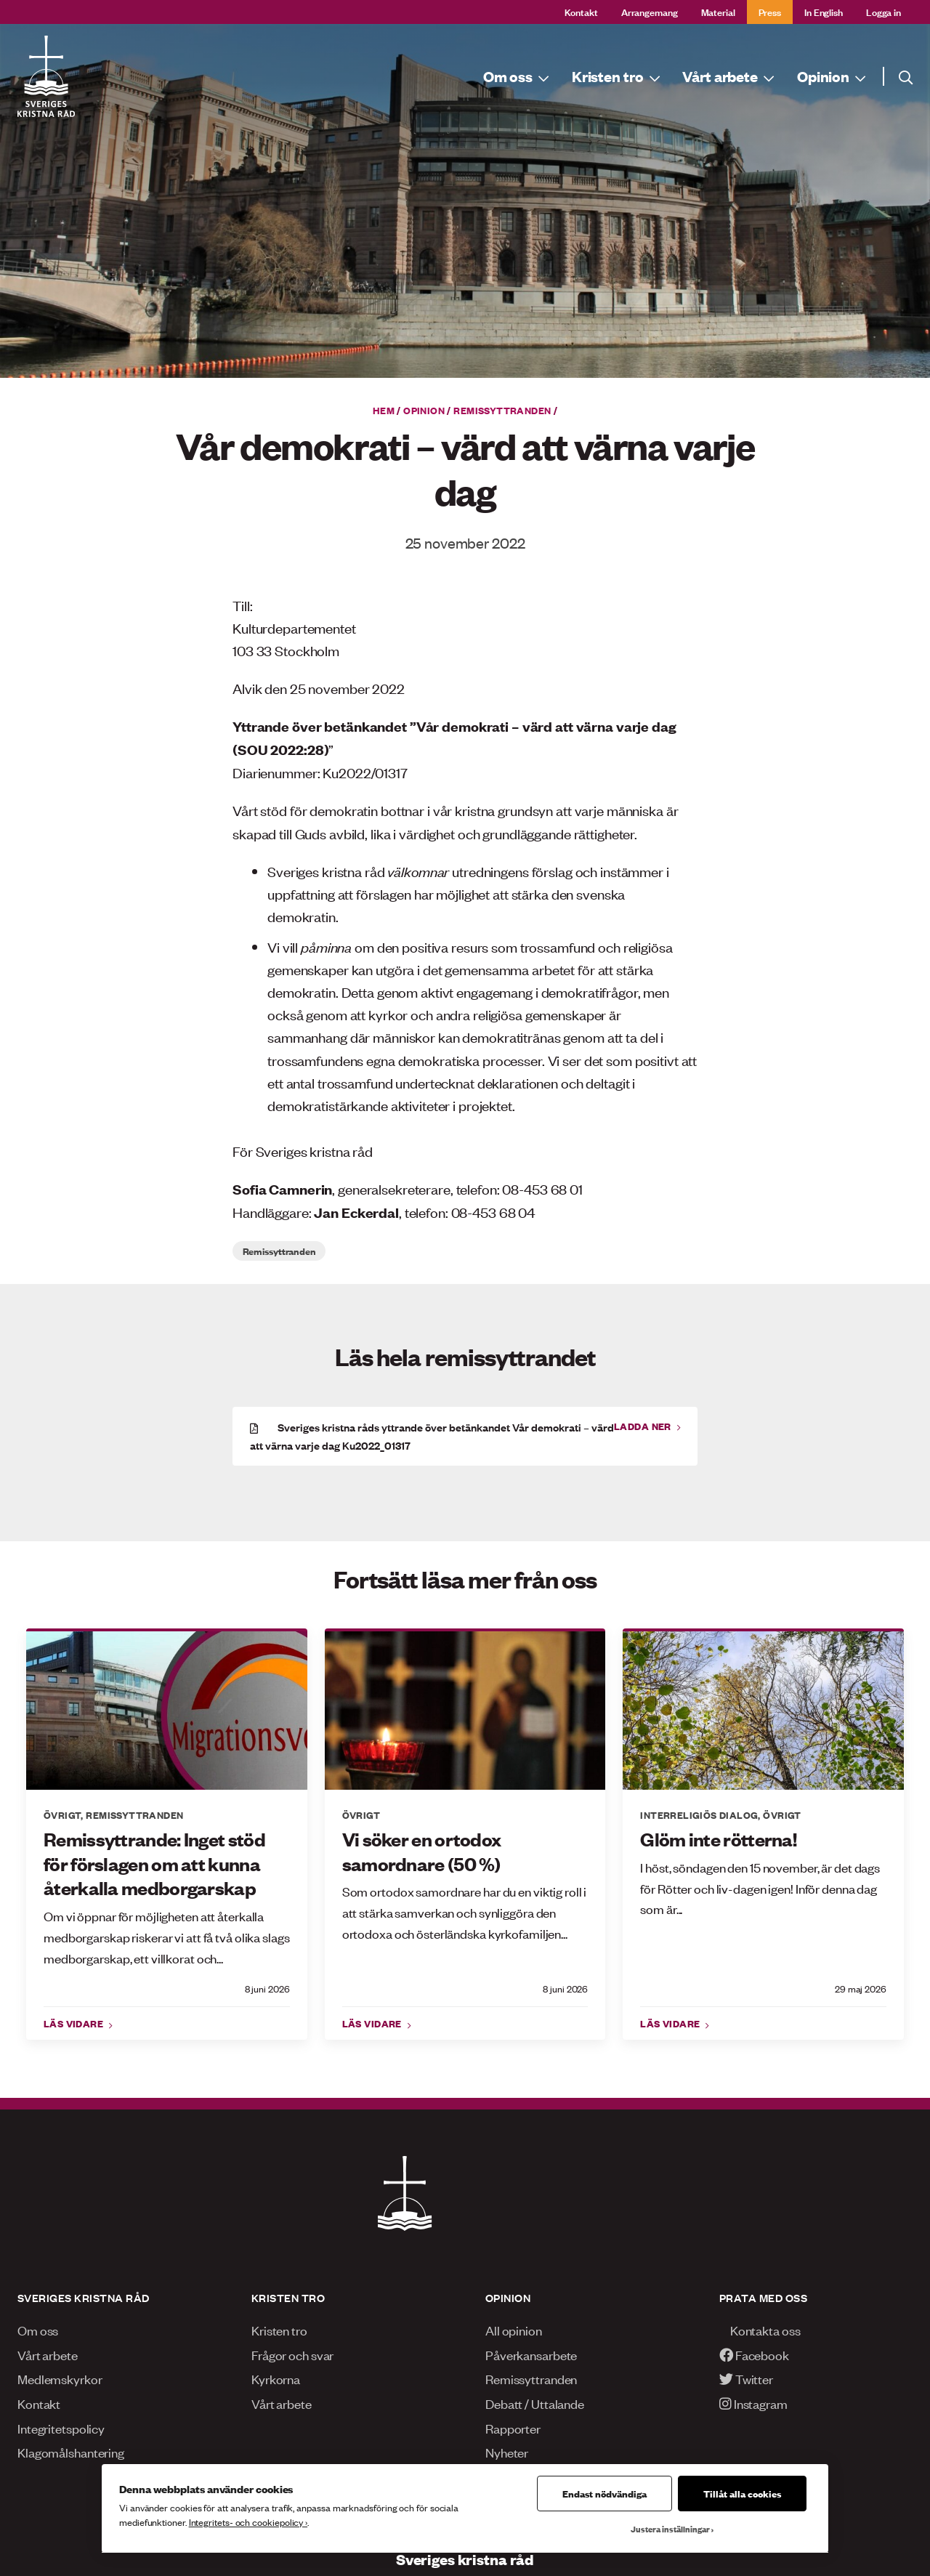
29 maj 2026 (860, 1988)
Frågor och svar (292, 2354)
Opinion (424, 410)
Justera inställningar (670, 2529)
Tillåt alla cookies (742, 2493)
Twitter (746, 2378)
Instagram (753, 2403)
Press (770, 11)
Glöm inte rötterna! (718, 1839)
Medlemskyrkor (59, 2378)
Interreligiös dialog (699, 1814)
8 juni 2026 (267, 1988)
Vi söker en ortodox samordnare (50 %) (421, 1851)
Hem (384, 410)
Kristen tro (279, 2329)
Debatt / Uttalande (534, 2403)
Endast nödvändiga (604, 2493)
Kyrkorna (275, 2378)
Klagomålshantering (70, 2451)
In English (823, 11)
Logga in (883, 11)
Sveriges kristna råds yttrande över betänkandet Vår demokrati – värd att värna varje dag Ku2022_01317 (432, 1436)
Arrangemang (649, 11)
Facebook (754, 2354)
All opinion (513, 2329)
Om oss (37, 2329)
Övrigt (62, 1814)
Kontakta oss (759, 2329)
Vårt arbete (47, 2354)
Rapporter (513, 2427)
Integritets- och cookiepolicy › (248, 2522)
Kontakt (581, 11)
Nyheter (506, 2451)
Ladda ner (644, 1425)
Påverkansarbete (531, 2354)
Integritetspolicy (61, 2427)
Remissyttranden (502, 410)
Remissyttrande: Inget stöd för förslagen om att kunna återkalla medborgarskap (154, 1863)
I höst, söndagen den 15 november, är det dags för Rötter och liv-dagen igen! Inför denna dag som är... (760, 1888)
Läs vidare (75, 2023)
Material (718, 11)
